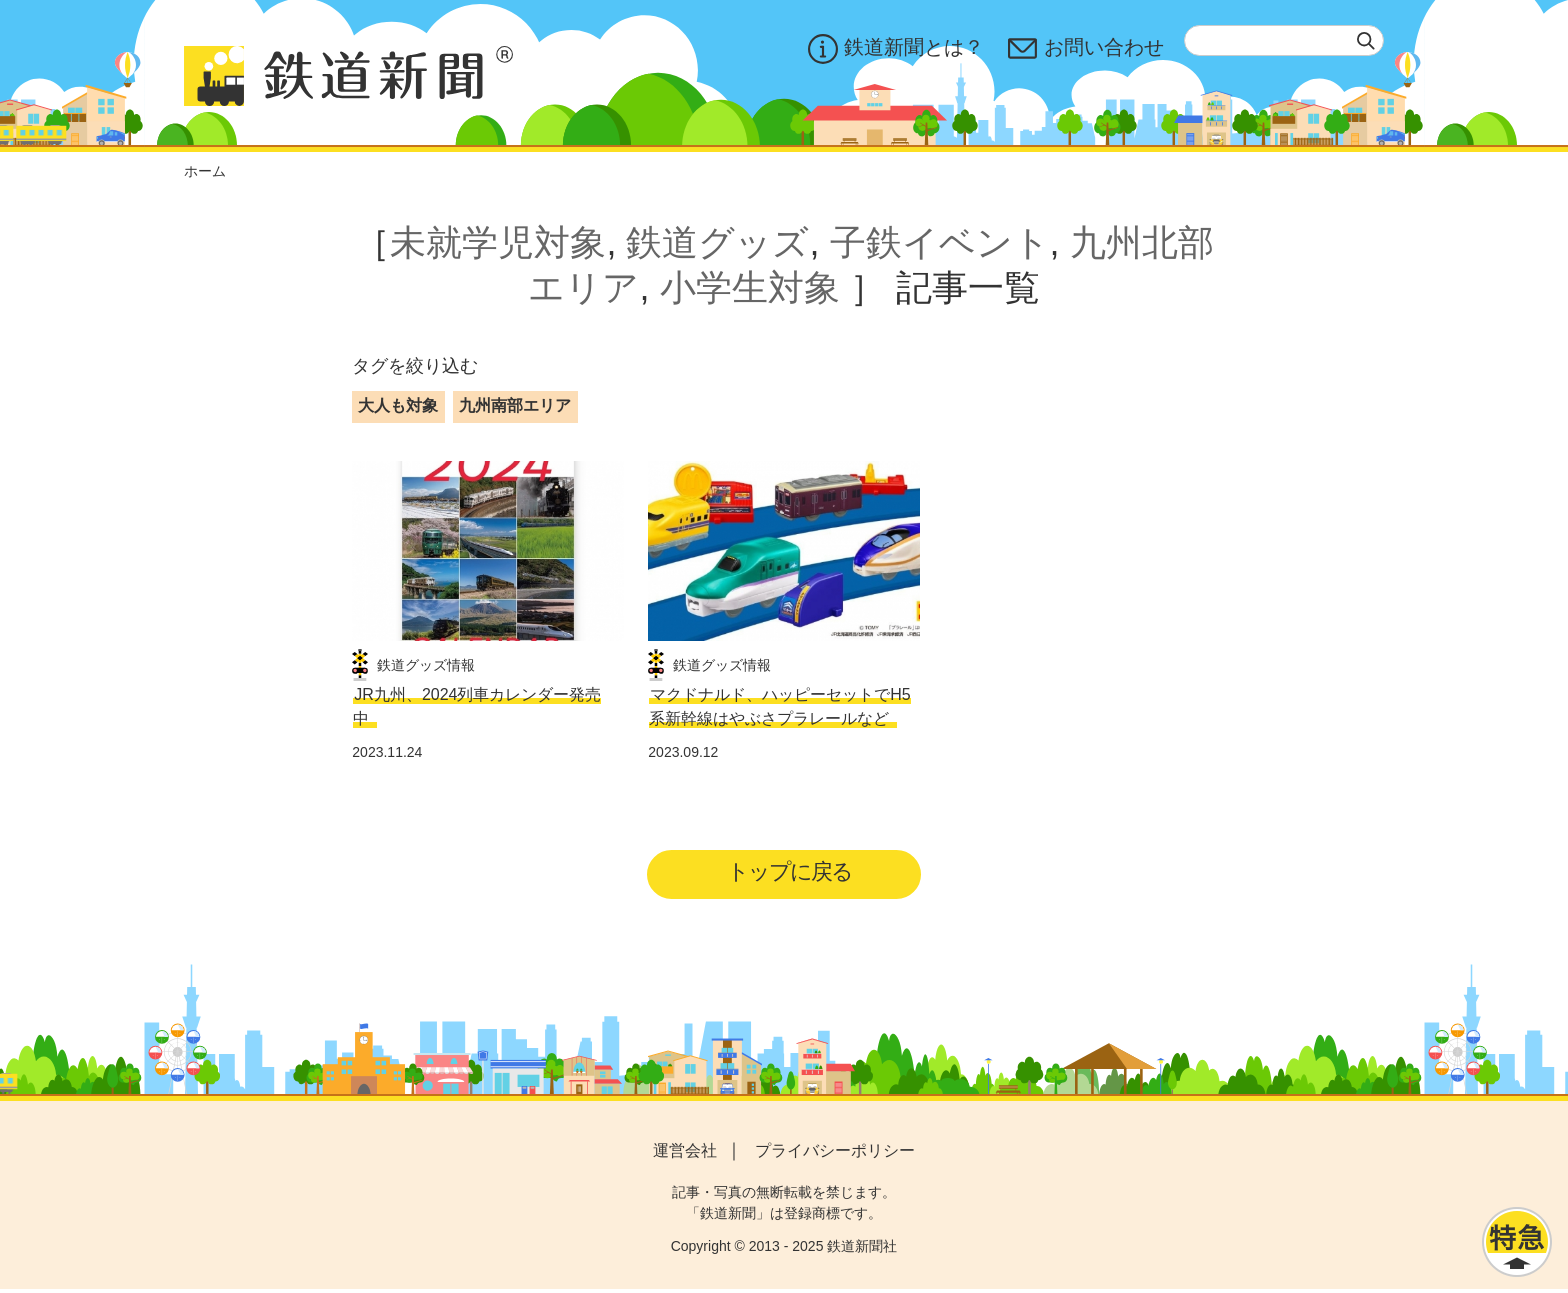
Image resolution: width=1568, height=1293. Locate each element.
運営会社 (685, 1153)
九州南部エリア (515, 405)
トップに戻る (790, 873)
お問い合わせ (1086, 49)
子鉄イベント (940, 242)
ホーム (205, 171)
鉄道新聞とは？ (896, 49)
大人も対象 (398, 405)
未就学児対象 (498, 242)
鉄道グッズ (717, 242)
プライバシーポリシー (835, 1153)
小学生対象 (750, 287)
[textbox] (1284, 40)
